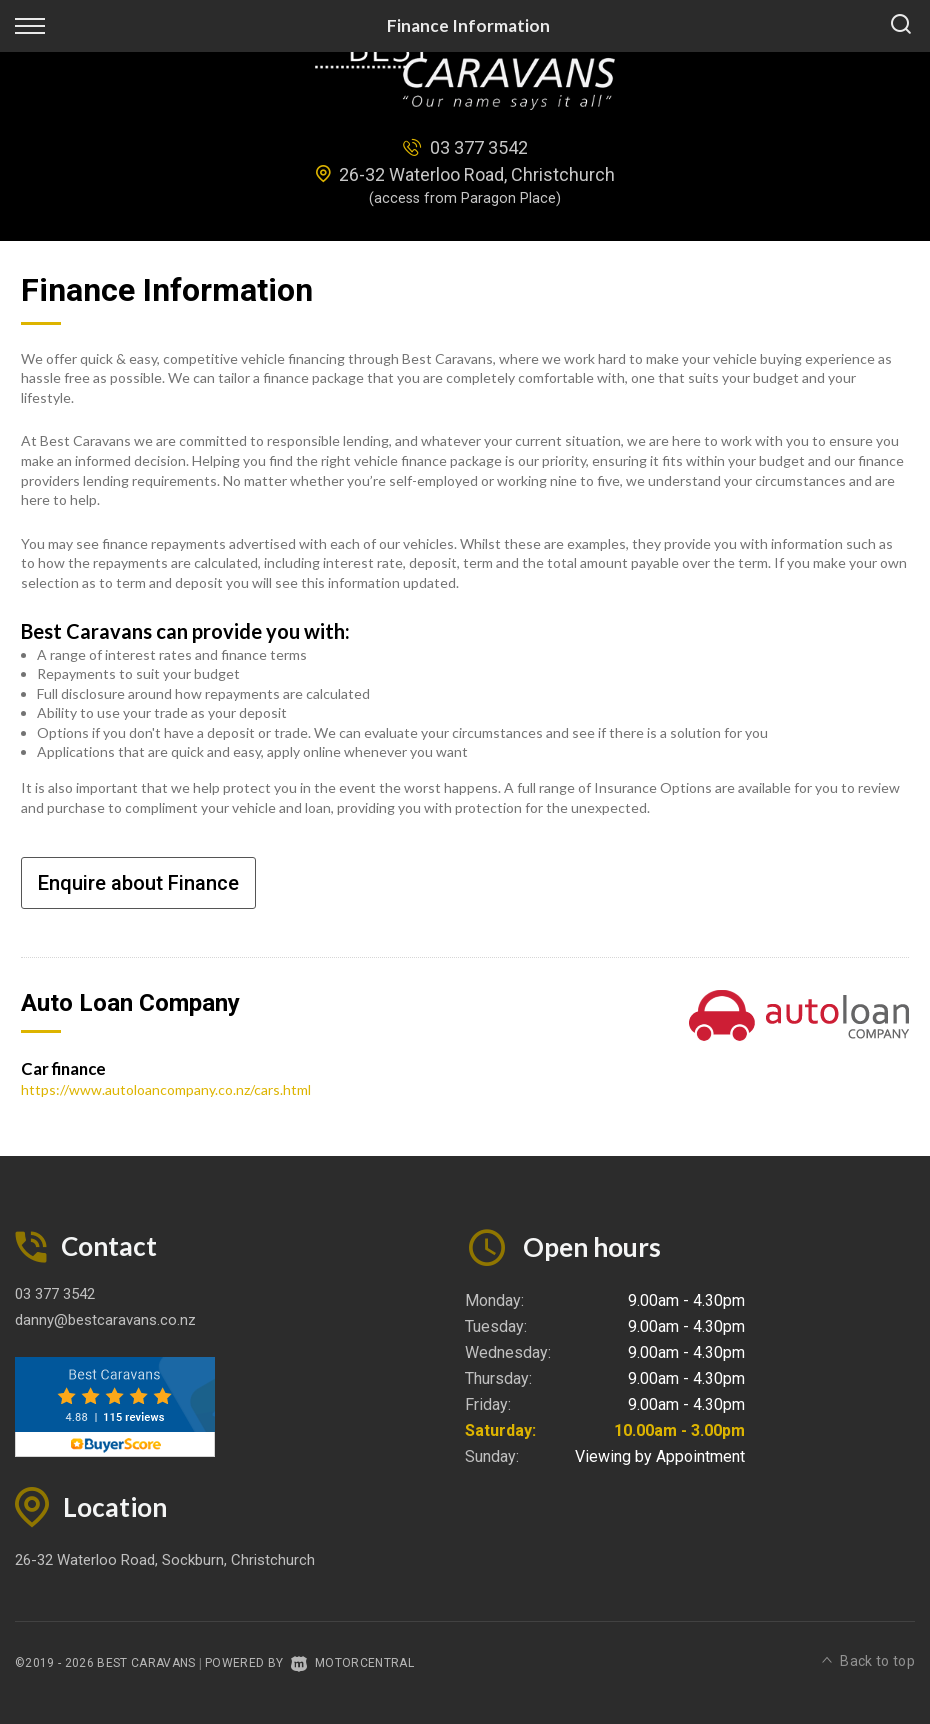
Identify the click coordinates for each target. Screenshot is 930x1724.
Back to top (868, 1661)
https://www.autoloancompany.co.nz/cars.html (166, 1089)
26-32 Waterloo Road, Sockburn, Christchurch (165, 1560)
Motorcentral (352, 1663)
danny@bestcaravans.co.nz (105, 1320)
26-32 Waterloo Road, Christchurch (477, 174)
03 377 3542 (479, 147)
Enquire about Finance (138, 883)
